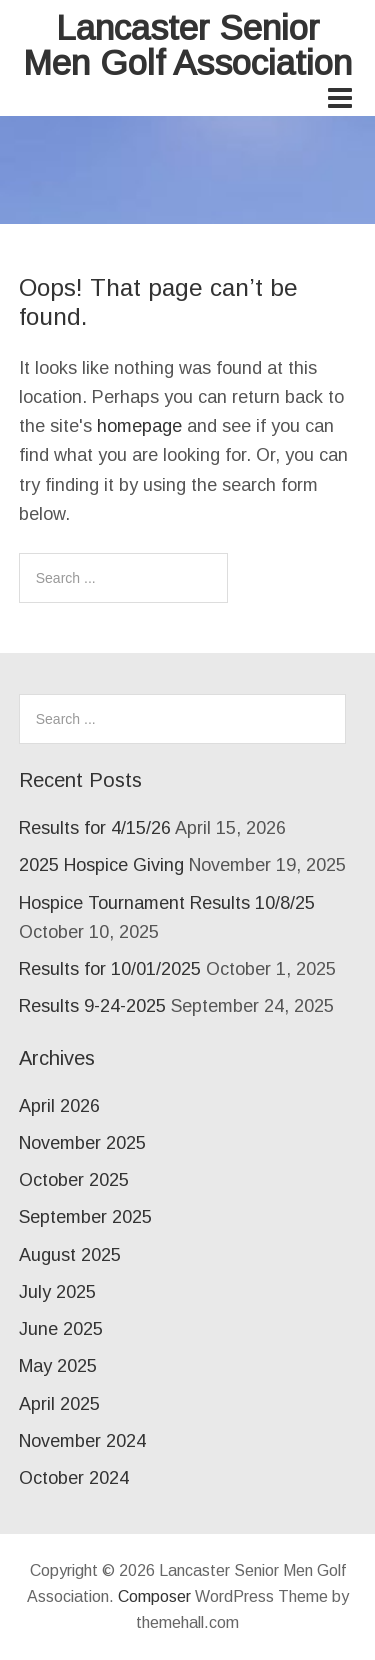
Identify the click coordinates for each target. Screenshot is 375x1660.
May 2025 (58, 1366)
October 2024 (74, 1478)
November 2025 (82, 1143)
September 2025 (85, 1217)
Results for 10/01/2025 (110, 969)
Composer (154, 1596)
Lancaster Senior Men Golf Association (187, 45)
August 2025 (70, 1255)
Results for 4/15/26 (95, 828)
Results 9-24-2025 (92, 1006)
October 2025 (74, 1180)
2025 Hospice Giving (101, 865)
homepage (139, 426)
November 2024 (82, 1441)
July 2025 (57, 1292)
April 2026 (59, 1106)
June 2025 (61, 1329)
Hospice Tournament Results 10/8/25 (167, 903)
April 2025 (59, 1404)
